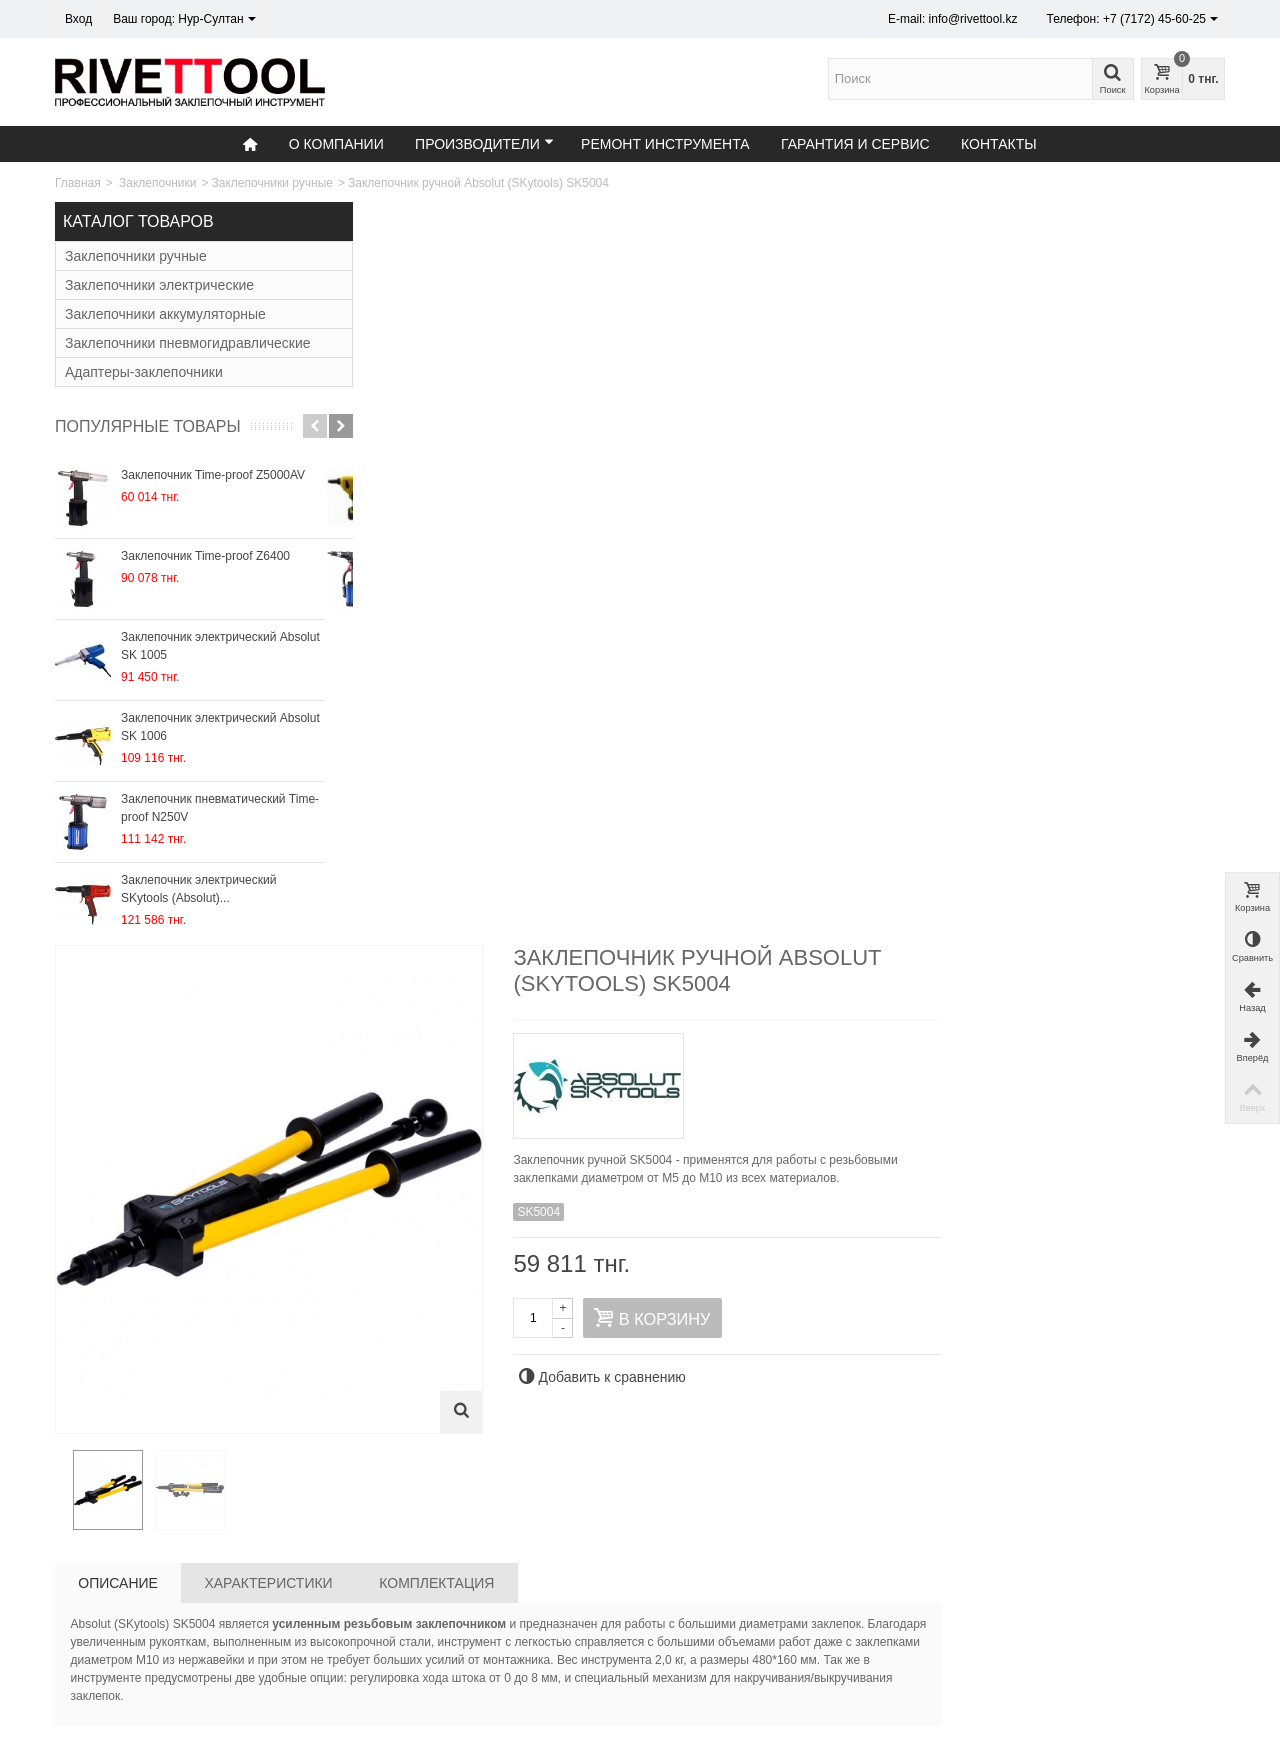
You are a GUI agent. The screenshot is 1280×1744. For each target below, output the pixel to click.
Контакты (999, 144)
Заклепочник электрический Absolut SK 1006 (220, 727)
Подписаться (1153, 1661)
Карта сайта (695, 1629)
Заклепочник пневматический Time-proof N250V (220, 808)
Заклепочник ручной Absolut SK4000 (442, 1259)
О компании (336, 144)
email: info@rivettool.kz (124, 1649)
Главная (78, 183)
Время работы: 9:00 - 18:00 (137, 1669)
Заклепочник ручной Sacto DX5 (1138, 1259)
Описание (418, 833)
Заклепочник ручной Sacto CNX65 (964, 1259)
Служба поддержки (715, 1649)
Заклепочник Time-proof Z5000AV (213, 475)
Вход (78, 19)
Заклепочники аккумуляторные (165, 314)
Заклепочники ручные (272, 183)
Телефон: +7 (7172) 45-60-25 (1132, 19)
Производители (484, 143)
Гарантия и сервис (855, 144)
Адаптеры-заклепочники (144, 372)
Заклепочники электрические (159, 285)
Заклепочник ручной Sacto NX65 (790, 1259)
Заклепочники (157, 183)
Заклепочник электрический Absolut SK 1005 (220, 646)
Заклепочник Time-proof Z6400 (205, 556)
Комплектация (736, 833)
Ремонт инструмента (665, 144)
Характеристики (568, 833)
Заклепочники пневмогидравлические (188, 343)
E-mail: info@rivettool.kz (953, 19)
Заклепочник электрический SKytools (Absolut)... (198, 889)
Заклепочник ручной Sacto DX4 (616, 1259)
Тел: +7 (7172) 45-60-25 (126, 1629)
